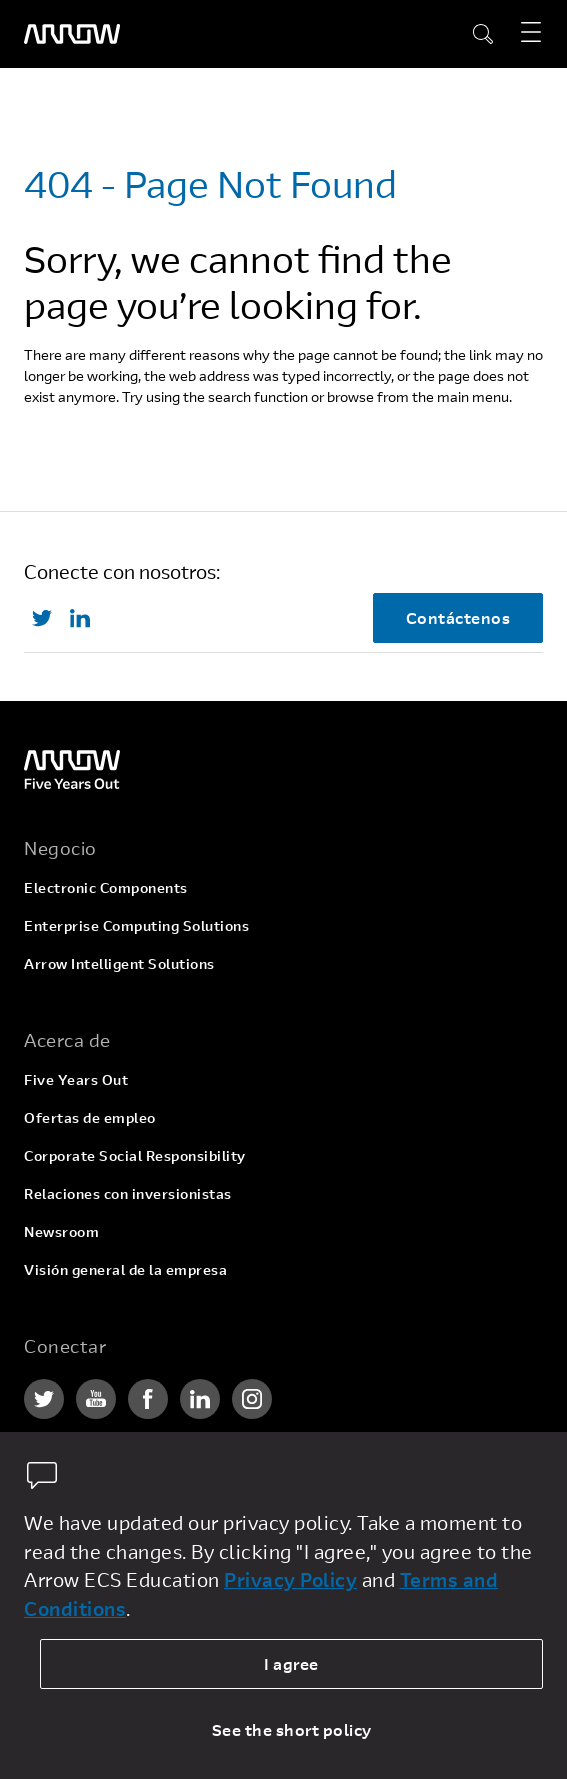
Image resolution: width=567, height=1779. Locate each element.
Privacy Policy (290, 1579)
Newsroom (61, 1231)
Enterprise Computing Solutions (136, 925)
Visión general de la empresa (125, 1269)
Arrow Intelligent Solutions (119, 963)
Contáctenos (458, 617)
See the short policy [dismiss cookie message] (292, 1729)
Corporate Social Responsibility (135, 1155)
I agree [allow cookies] (291, 1663)
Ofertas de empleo (90, 1117)
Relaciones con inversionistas (128, 1193)
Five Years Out (76, 1079)
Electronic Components (106, 887)
